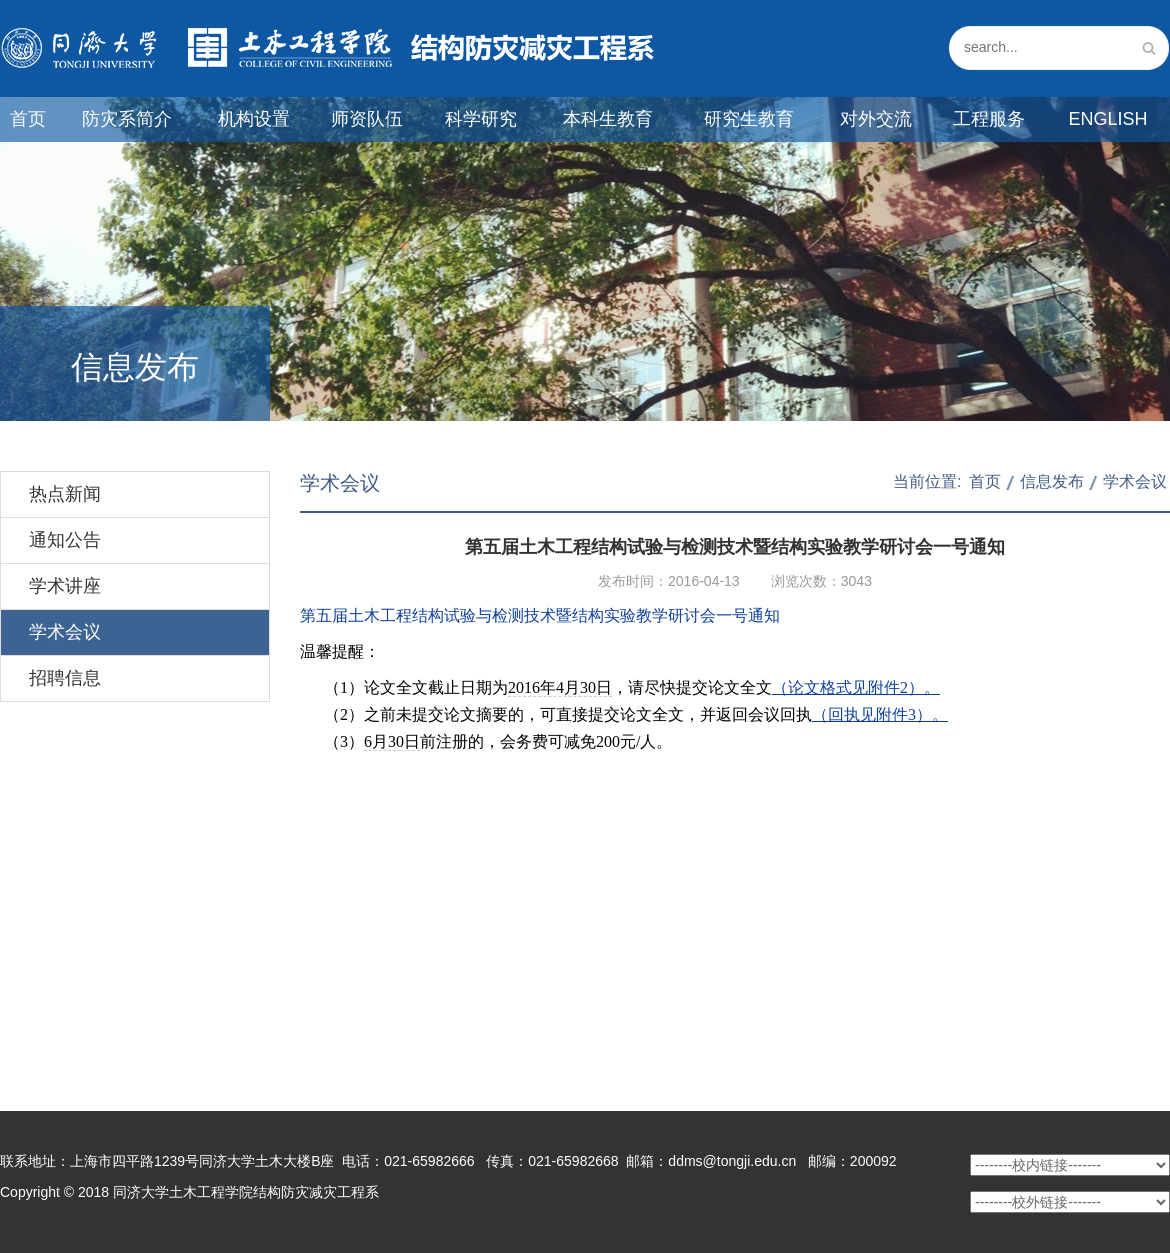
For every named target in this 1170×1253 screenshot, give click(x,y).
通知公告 (65, 540)
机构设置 (254, 119)
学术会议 (65, 632)
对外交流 (876, 119)
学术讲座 (65, 586)
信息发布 (1052, 481)
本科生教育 (608, 119)
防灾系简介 (127, 119)
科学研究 (481, 119)
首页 (28, 119)
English (1107, 119)
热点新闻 (65, 494)
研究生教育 (749, 119)
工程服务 (989, 119)
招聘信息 (65, 678)
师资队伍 (367, 119)
